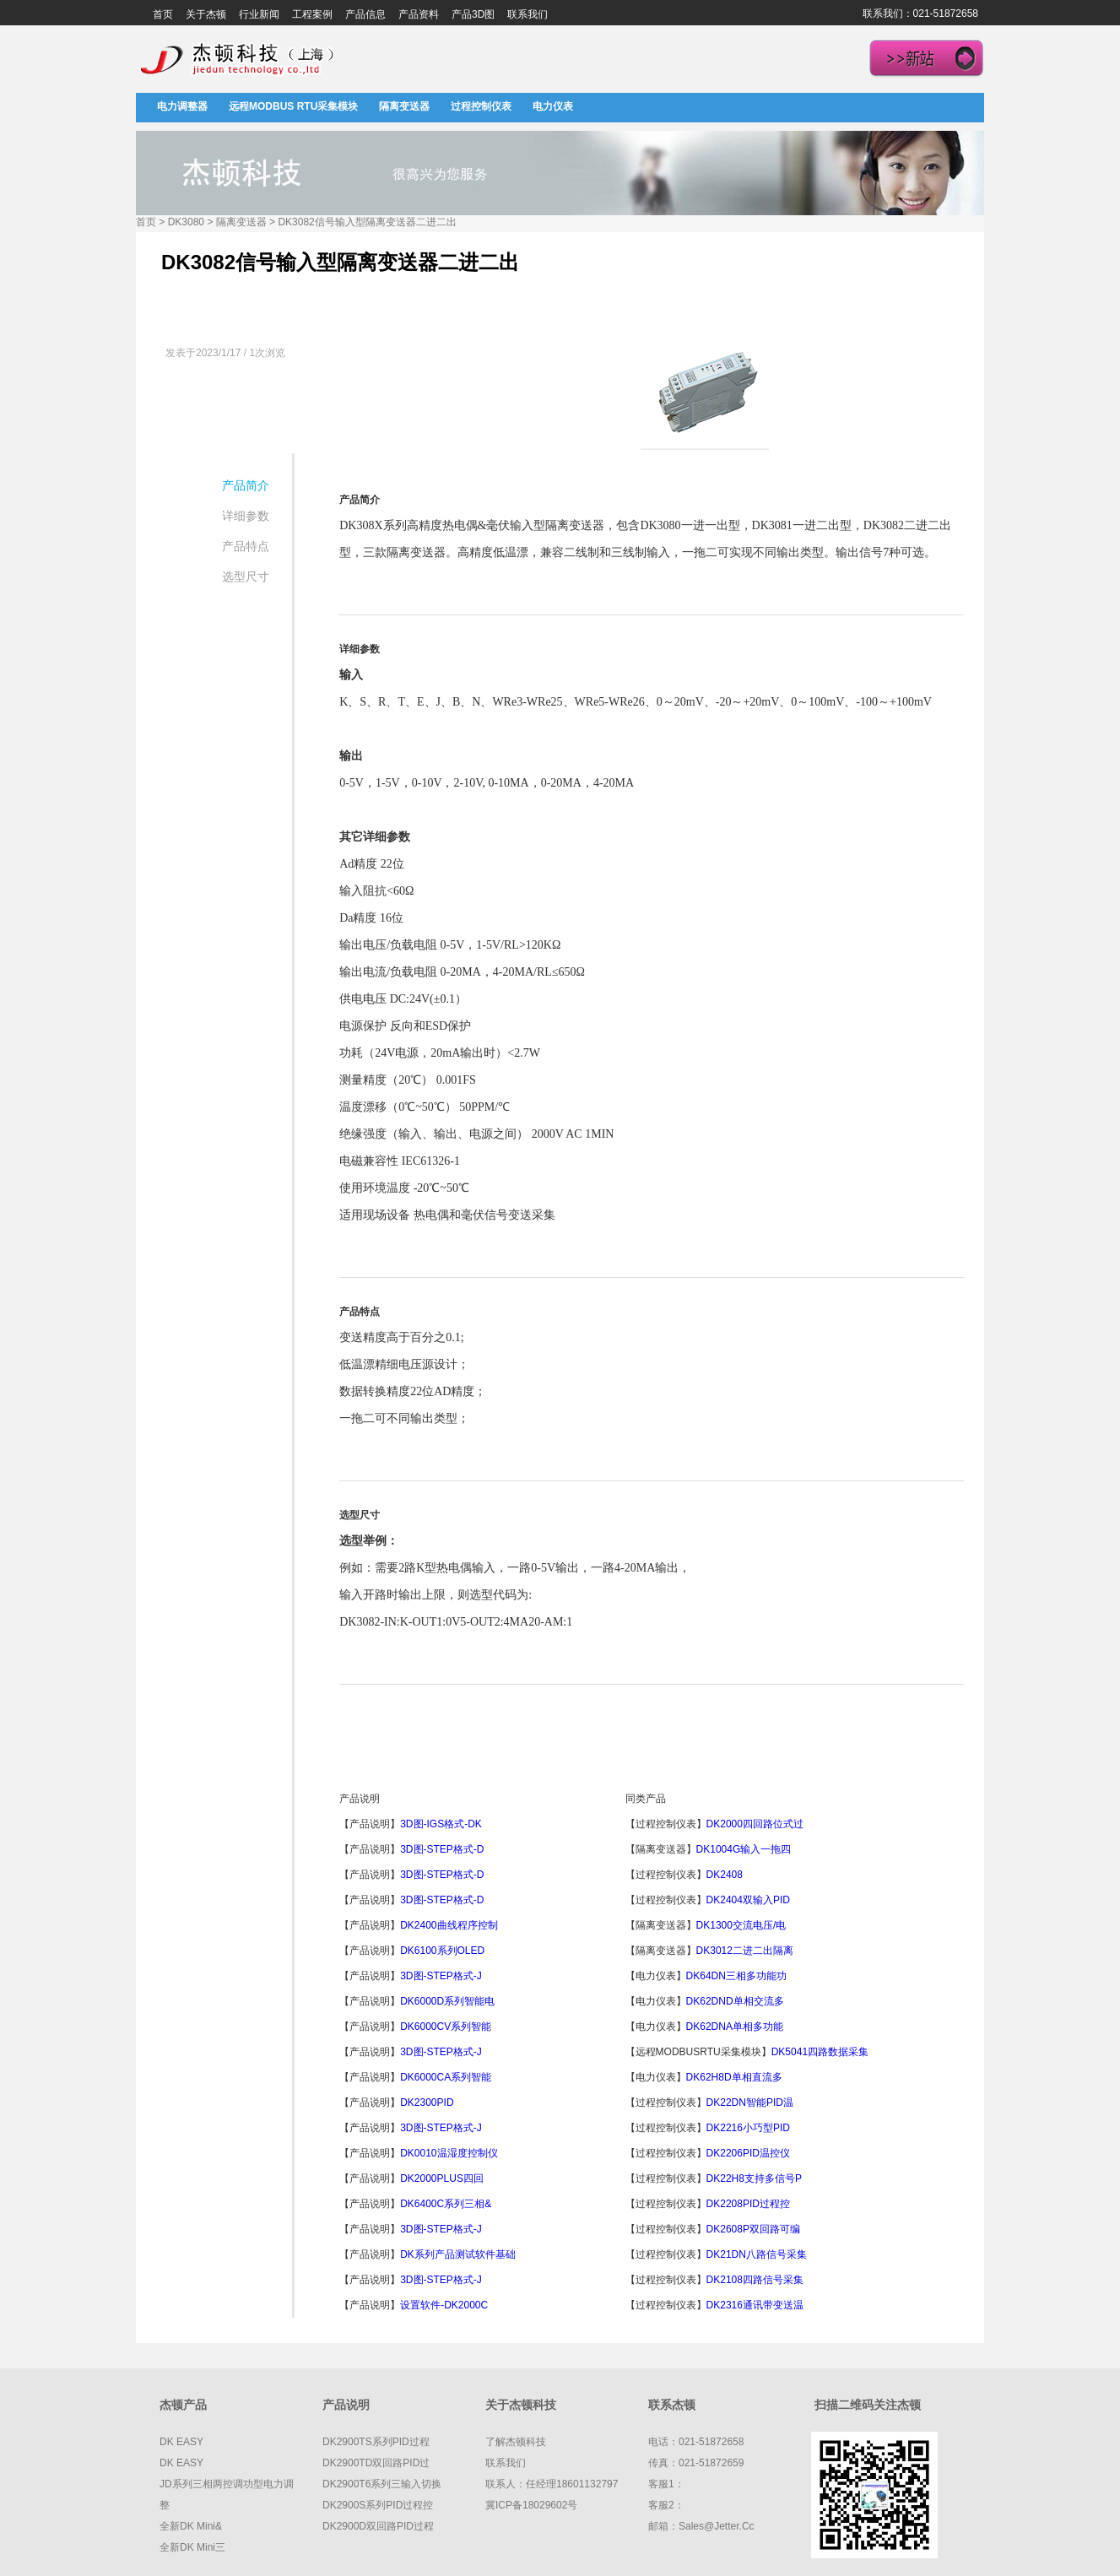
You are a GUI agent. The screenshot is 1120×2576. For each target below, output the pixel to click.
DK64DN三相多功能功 (736, 1976)
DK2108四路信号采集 (754, 2280)
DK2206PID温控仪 (748, 2153)
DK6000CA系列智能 (445, 2077)
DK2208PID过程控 (748, 2204)
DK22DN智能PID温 (749, 2102)
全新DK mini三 (192, 2547)
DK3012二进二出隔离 (744, 1950)
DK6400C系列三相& (445, 2204)
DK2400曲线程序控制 (448, 1925)
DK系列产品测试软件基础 (458, 2254)
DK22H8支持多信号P (754, 2178)
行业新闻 (259, 14)
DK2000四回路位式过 (754, 1824)
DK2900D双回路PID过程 (378, 2526)
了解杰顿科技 (515, 2442)
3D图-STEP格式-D (442, 1849)
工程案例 (312, 14)
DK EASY (181, 2442)
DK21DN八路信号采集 (756, 2254)
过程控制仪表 (481, 106)
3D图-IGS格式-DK (441, 1824)
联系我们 (527, 14)
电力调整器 (182, 106)
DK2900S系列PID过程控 (377, 2505)
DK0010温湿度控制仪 (448, 2153)
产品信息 (365, 14)
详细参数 (245, 515)
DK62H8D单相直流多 (734, 2077)
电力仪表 (553, 106)
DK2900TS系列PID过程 (376, 2442)
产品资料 (418, 14)
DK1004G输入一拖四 (744, 1849)
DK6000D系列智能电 (447, 2001)
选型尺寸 (245, 576)
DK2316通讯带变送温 (754, 2305)
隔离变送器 (404, 106)
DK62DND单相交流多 (735, 2001)
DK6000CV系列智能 (445, 2026)
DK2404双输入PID (748, 1900)
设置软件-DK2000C (444, 2305)
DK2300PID (426, 2102)
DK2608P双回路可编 (753, 2229)
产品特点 (245, 546)
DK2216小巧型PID (748, 2128)
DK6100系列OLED (442, 1950)
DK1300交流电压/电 (741, 1925)
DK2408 (726, 1875)
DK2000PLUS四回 (442, 2178)
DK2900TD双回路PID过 (376, 2463)
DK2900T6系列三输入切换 (381, 2484)
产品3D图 (473, 14)
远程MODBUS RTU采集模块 (293, 106)
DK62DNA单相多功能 (734, 2026)
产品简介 (245, 485)
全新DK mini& (191, 2526)
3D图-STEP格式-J (441, 1976)
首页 (163, 14)
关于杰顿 (206, 14)
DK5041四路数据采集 (819, 2052)
